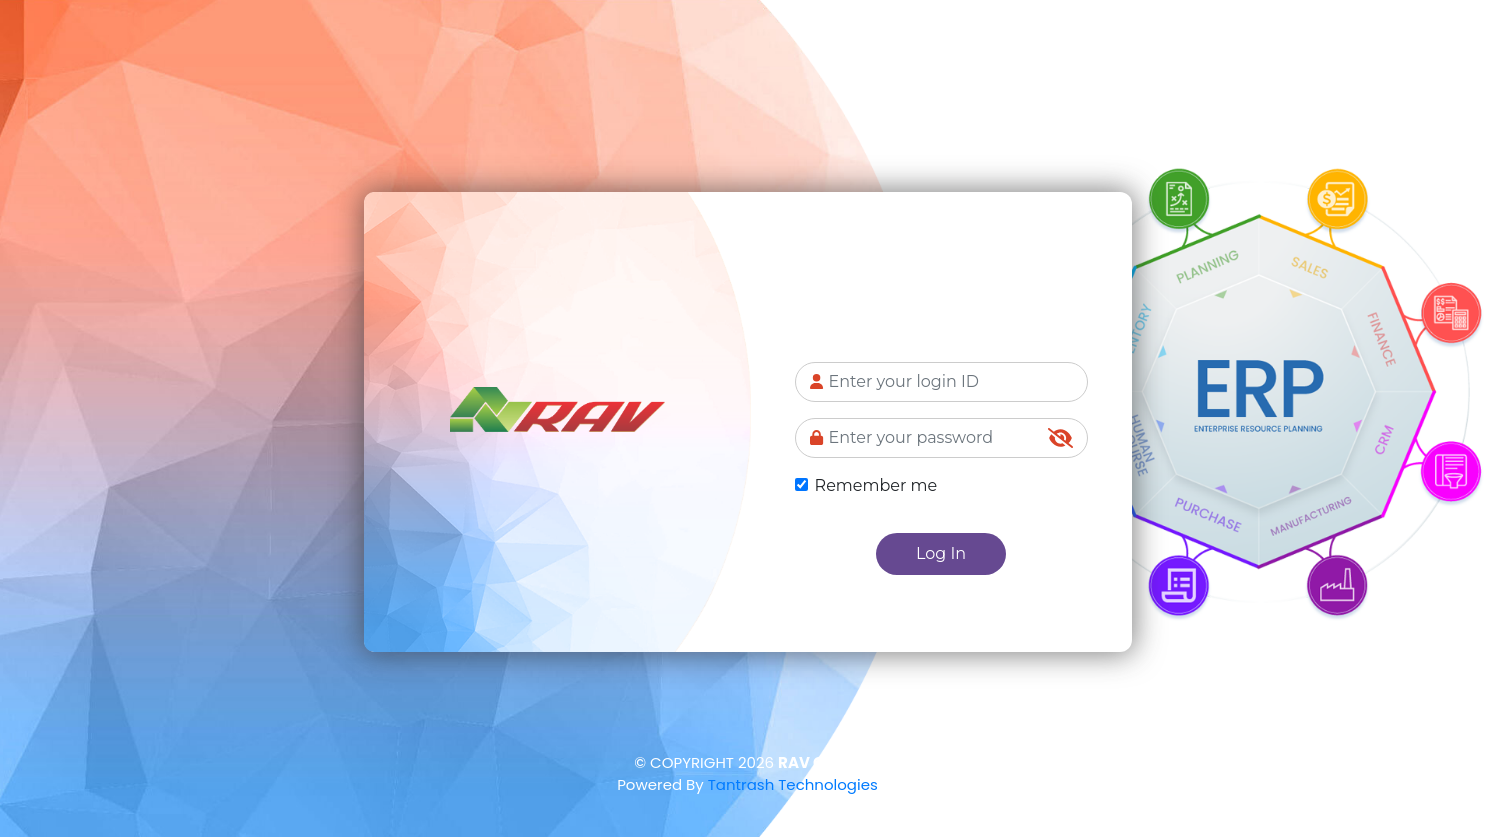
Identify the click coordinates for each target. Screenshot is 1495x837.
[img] (1060, 438)
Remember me (876, 485)
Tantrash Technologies (793, 784)
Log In (941, 553)
